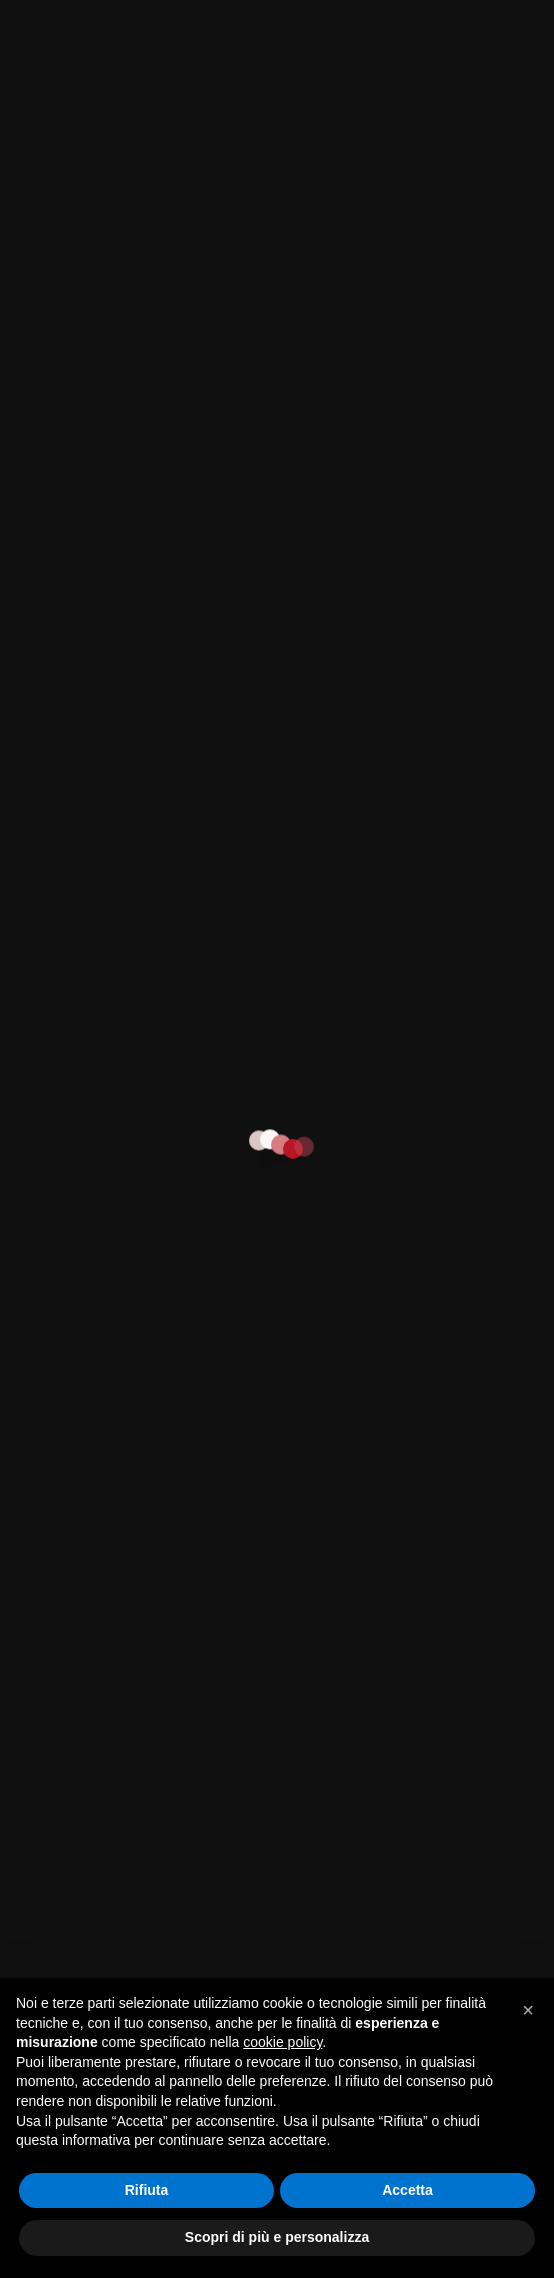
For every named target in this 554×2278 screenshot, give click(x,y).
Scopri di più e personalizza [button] (277, 2237)
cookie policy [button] (282, 2042)
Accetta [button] (407, 2190)
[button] (528, 2010)
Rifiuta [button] (147, 2190)
